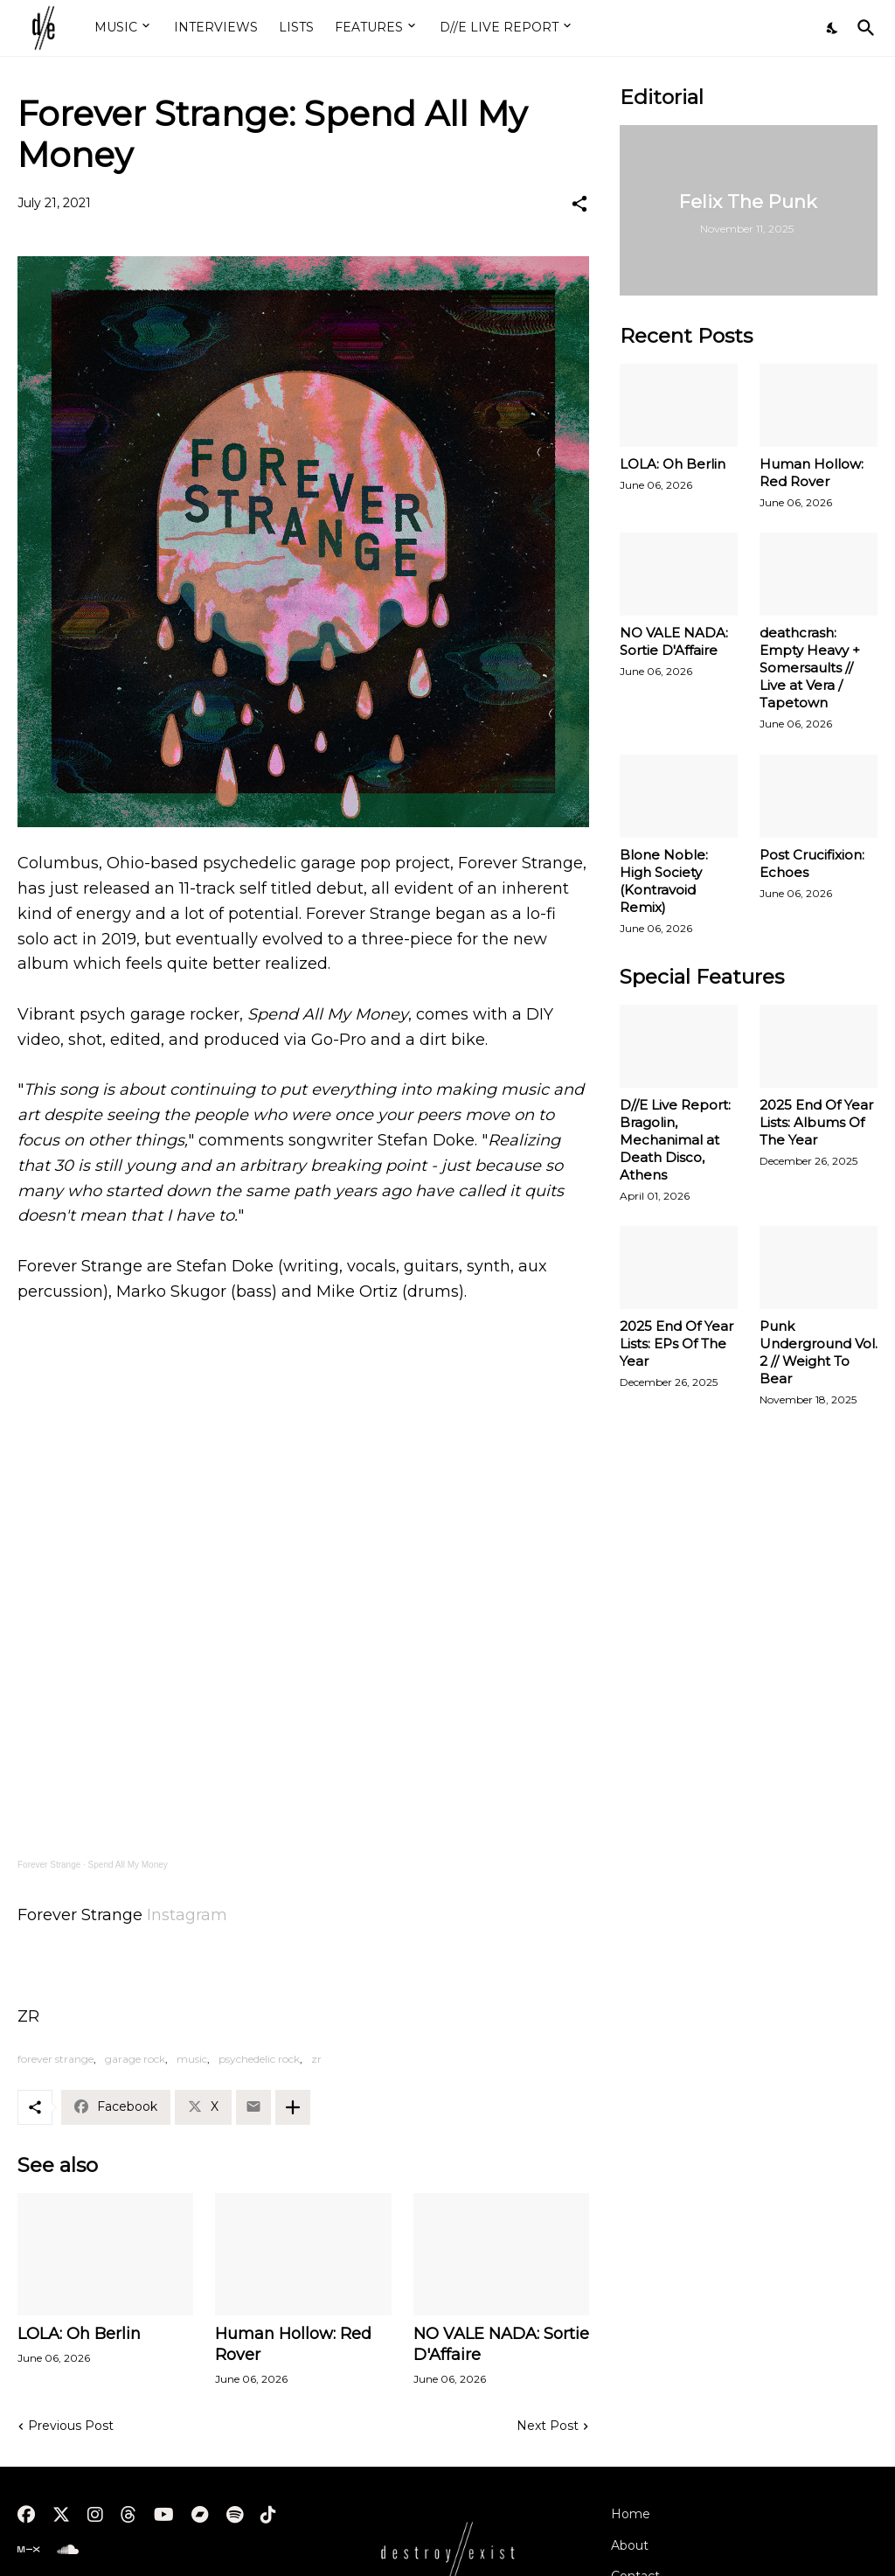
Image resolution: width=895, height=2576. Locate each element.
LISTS (296, 27)
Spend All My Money (128, 1864)
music (192, 2058)
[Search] (863, 28)
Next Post (548, 2425)
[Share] (579, 204)
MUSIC (115, 27)
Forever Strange (48, 1864)
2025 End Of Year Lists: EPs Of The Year (676, 1343)
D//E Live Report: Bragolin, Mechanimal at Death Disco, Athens (675, 1140)
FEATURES (369, 27)
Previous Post (71, 2425)
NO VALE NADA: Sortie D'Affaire (501, 2344)
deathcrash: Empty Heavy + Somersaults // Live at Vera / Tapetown (810, 667)
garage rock (135, 2058)
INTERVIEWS (216, 27)
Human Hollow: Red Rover (293, 2344)
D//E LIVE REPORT (499, 27)
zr (316, 2058)
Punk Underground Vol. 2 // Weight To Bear (819, 1352)
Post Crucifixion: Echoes (812, 863)
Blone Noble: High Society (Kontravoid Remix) (664, 881)
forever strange (55, 2058)
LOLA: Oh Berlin (79, 2333)
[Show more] (292, 2107)
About (630, 2545)
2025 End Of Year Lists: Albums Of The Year (816, 1122)
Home (630, 2514)
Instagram (187, 1915)
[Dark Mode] (833, 28)
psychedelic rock (259, 2058)
